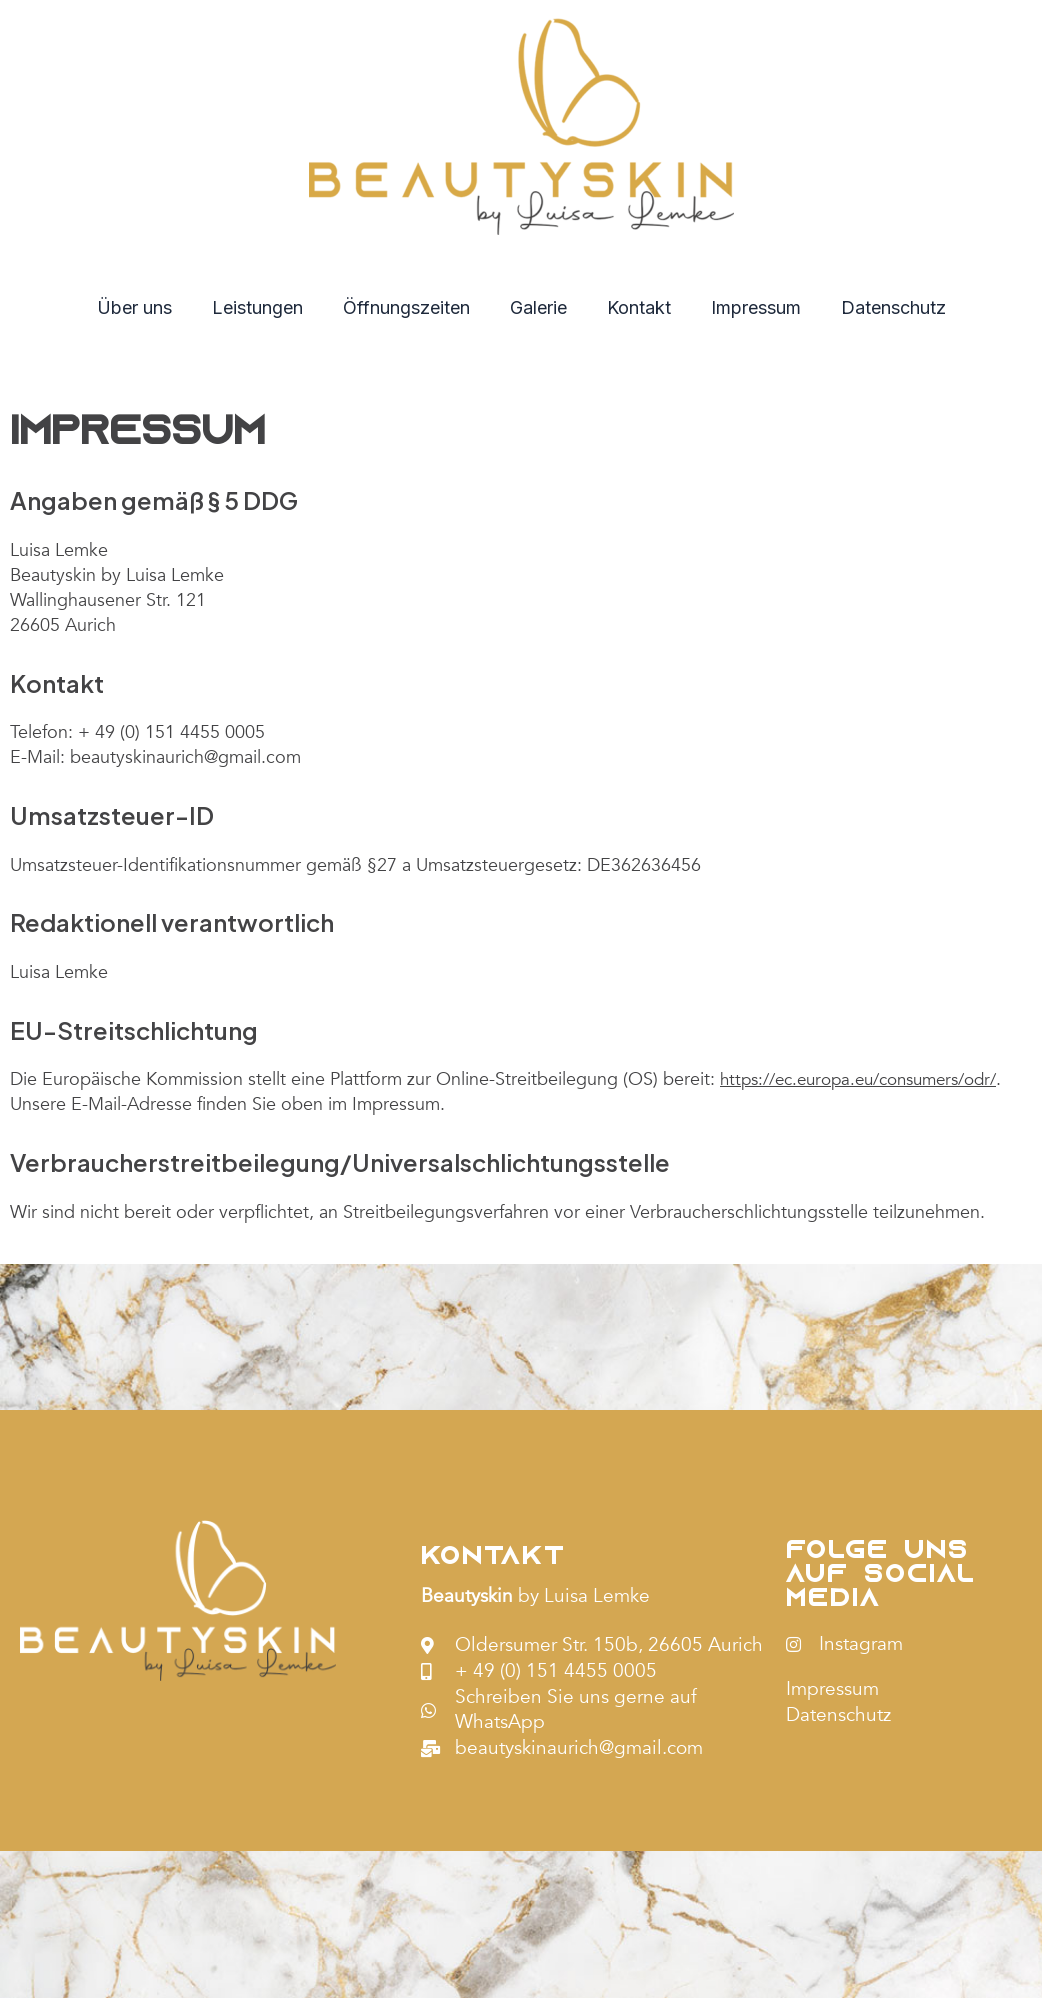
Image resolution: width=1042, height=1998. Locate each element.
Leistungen (265, 307)
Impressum (748, 307)
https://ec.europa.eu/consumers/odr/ (871, 1079)
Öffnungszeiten (410, 307)
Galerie (538, 307)
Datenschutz (881, 307)
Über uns (146, 307)
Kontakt (635, 307)
